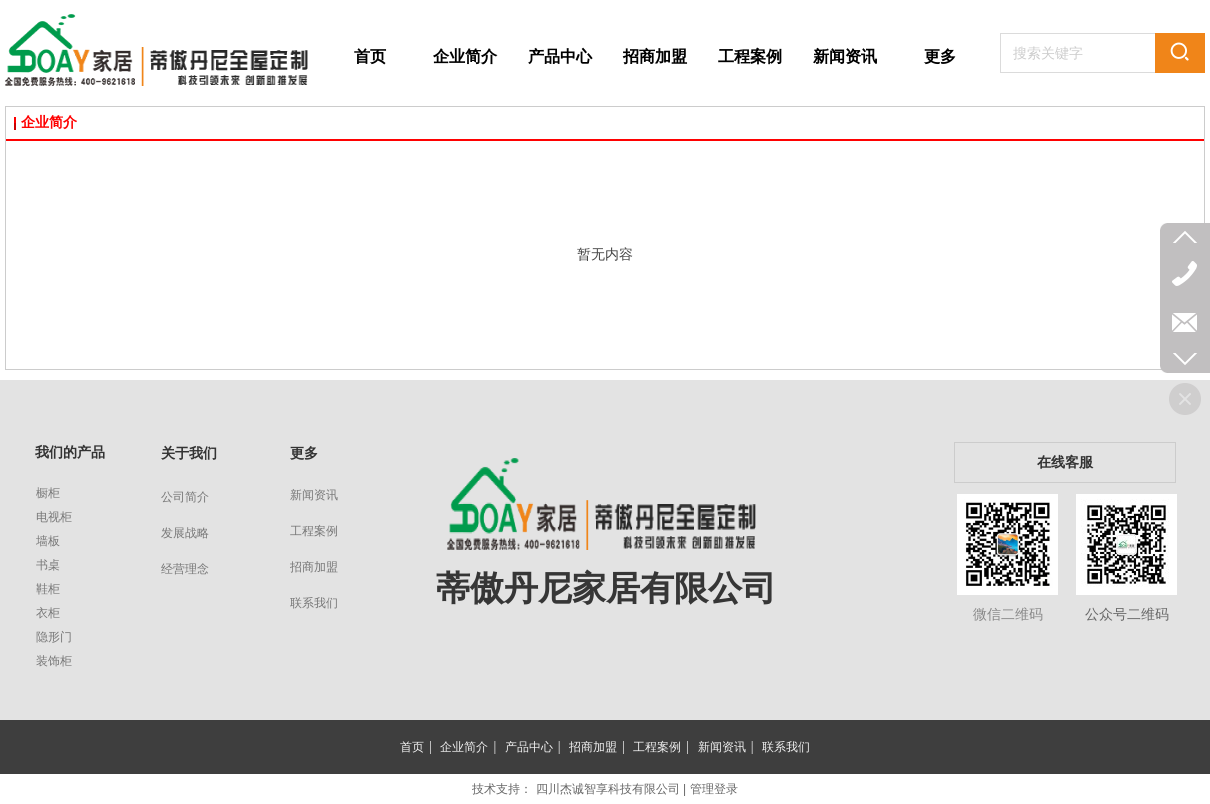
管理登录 (714, 789)
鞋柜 (48, 589)
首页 (412, 747)
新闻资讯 (314, 495)
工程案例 (314, 531)
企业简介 (49, 122)
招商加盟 (314, 567)
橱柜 (48, 493)
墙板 (48, 541)
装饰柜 (54, 661)
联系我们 (314, 603)
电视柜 (54, 517)
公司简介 (185, 497)
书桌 (48, 565)
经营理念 (185, 569)
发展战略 (185, 533)
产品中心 (529, 747)
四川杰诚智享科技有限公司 (608, 789)
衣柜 (48, 613)
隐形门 (54, 637)
